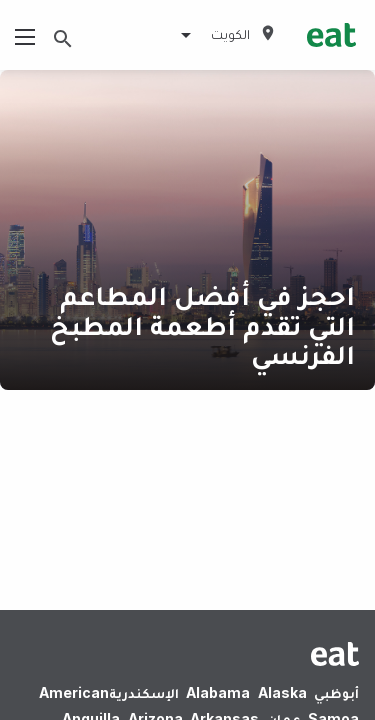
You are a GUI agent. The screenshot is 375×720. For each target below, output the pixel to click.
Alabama (218, 692)
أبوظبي (336, 692)
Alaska (282, 692)
